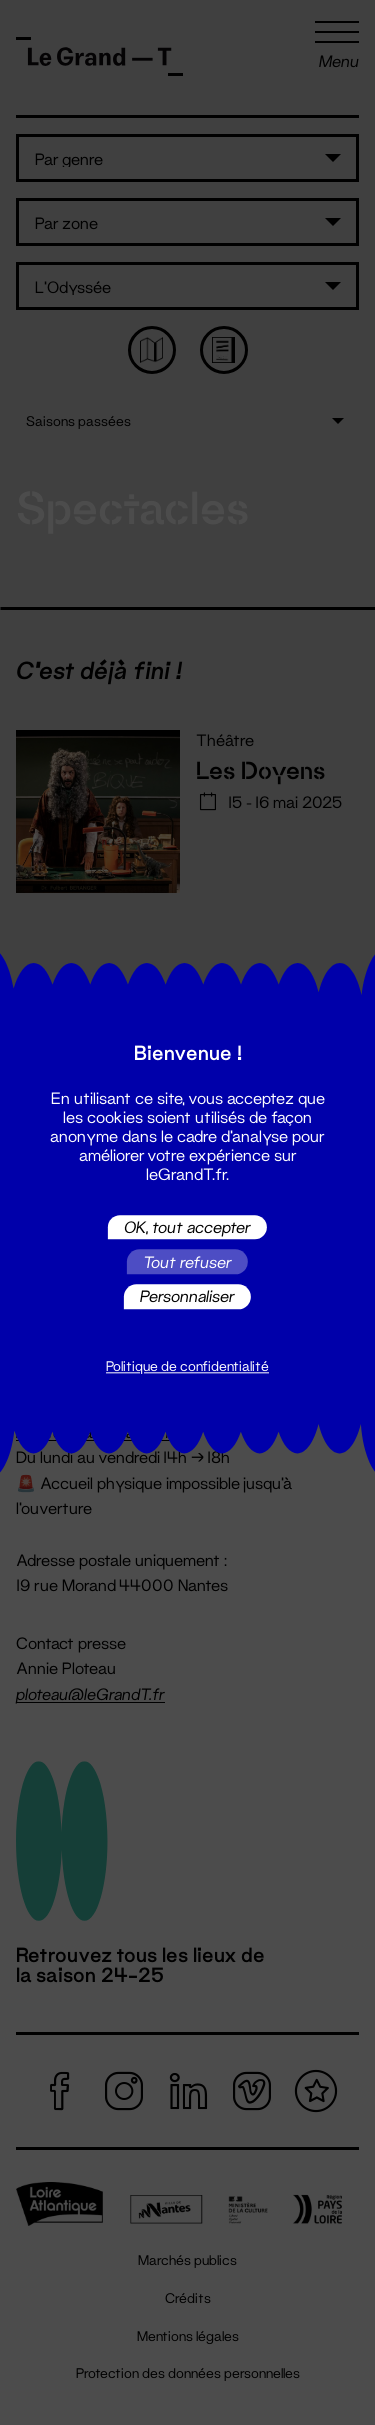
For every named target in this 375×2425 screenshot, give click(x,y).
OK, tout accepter (187, 1226)
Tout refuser (187, 1261)
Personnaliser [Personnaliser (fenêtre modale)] (187, 1296)
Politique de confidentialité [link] (187, 1366)
